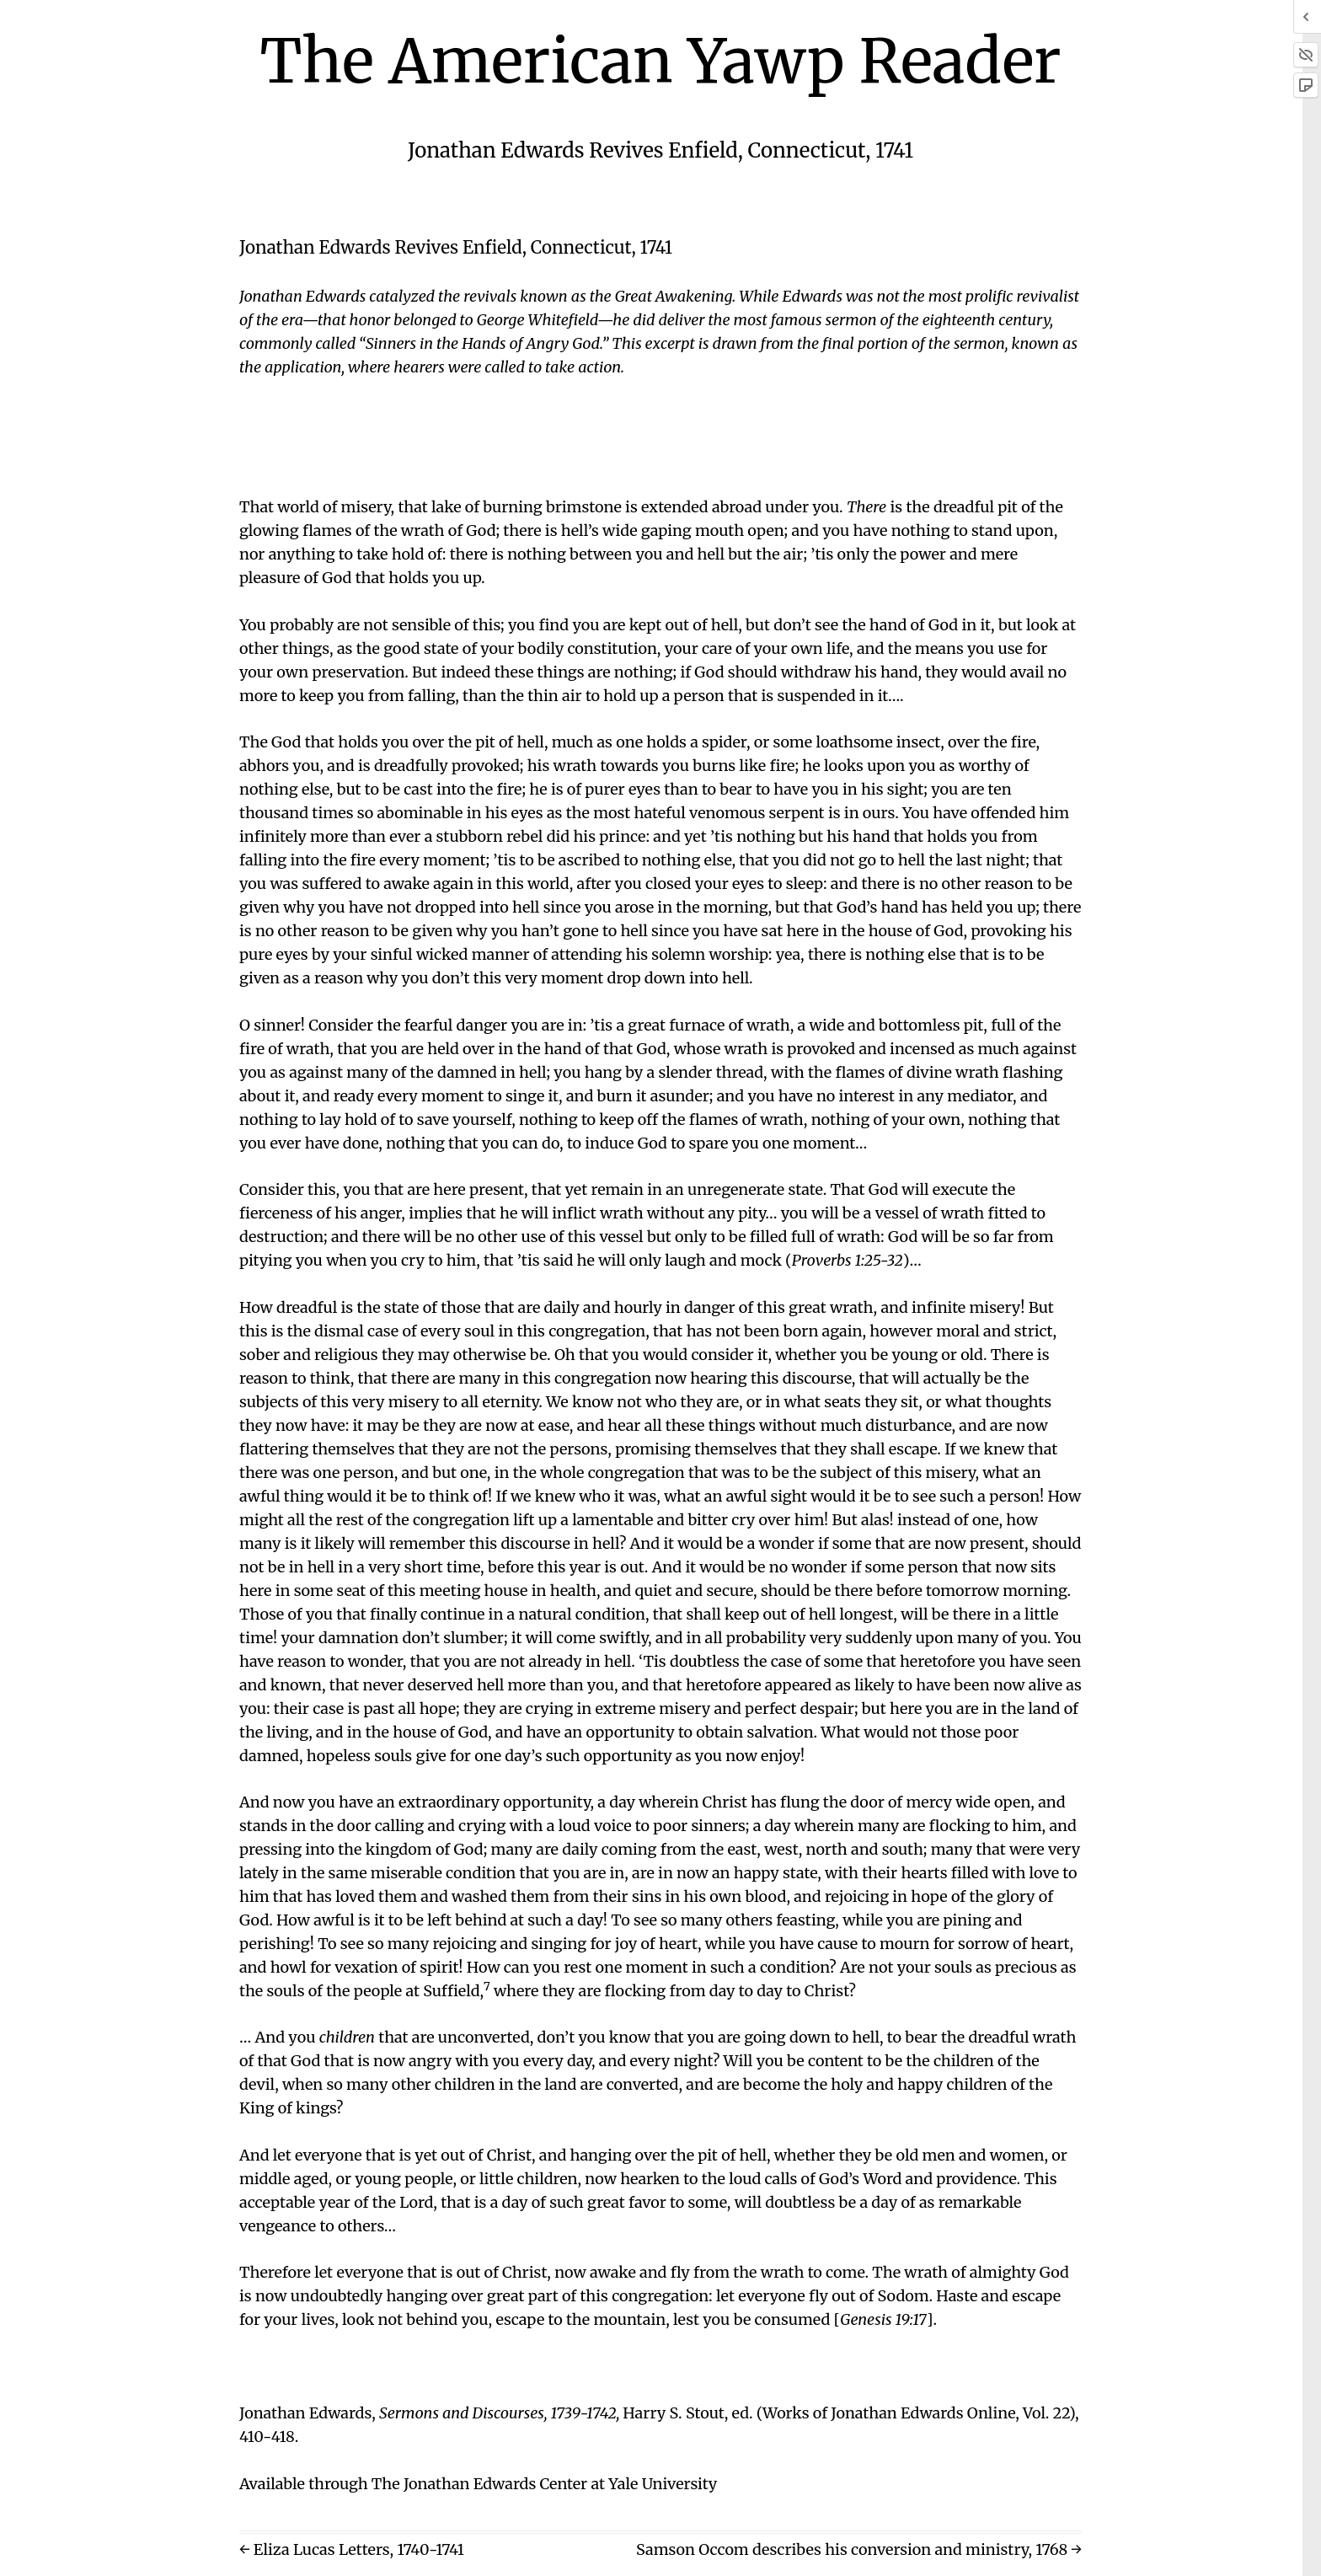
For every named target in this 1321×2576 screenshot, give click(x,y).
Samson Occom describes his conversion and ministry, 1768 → (859, 2549)
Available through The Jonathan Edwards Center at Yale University (478, 2483)
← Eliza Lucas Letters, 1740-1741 (351, 2549)
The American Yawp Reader (661, 61)
